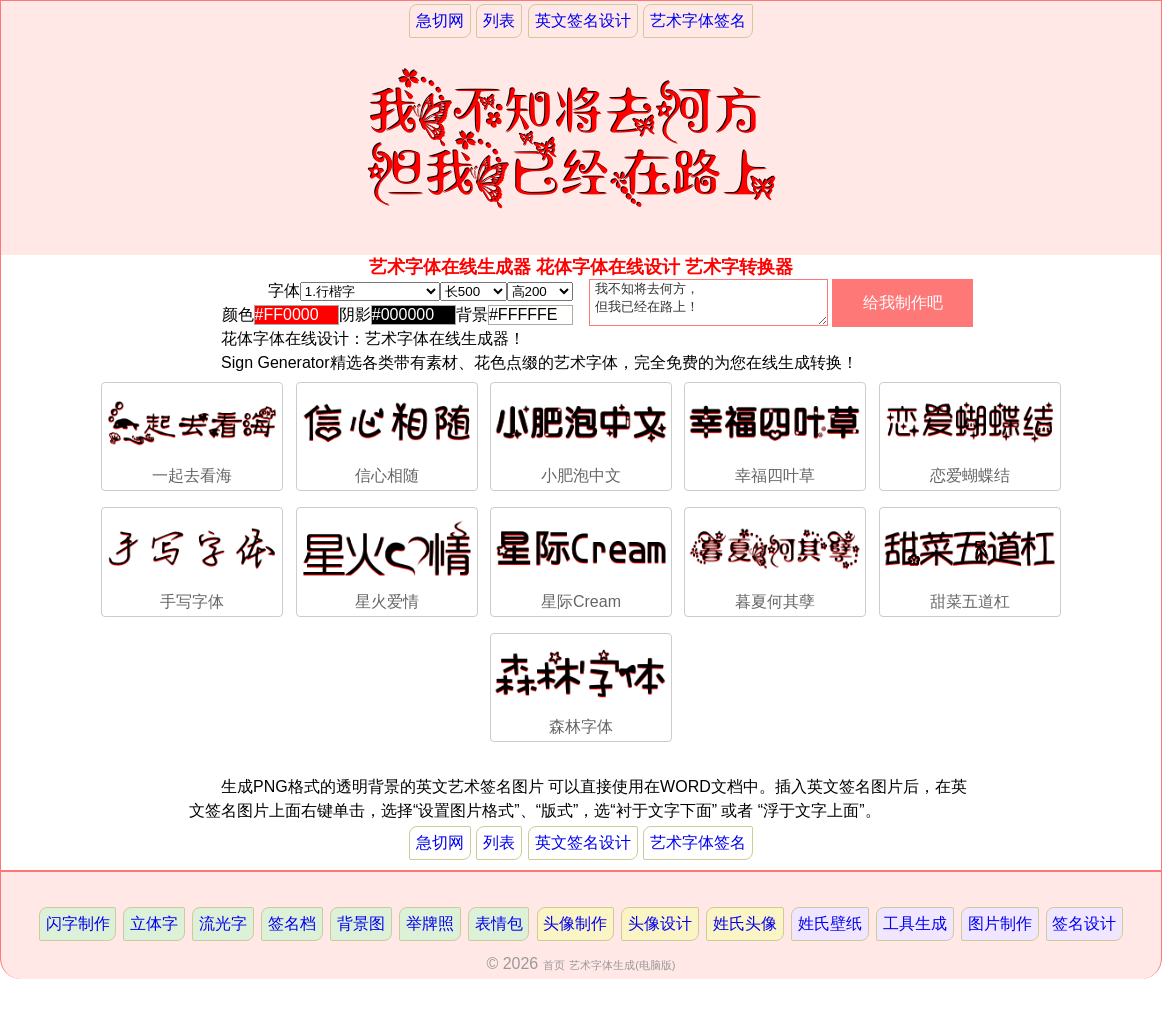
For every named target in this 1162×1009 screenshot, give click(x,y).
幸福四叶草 (775, 442)
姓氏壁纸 (830, 931)
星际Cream (581, 567)
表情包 (499, 931)
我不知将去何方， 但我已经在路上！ (708, 307)
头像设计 (660, 931)
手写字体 (192, 567)
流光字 (223, 931)
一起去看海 (192, 442)
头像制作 (575, 931)
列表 (499, 20)
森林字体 (581, 693)
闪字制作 (78, 931)
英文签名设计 (583, 20)
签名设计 (1084, 931)
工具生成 (915, 931)
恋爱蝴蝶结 (970, 442)
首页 (554, 973)
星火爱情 (387, 567)
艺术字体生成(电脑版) (622, 973)
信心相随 (387, 442)
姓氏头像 (745, 931)
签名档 (292, 931)
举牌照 (430, 931)
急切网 (440, 20)
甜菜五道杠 (970, 567)
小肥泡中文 (581, 442)
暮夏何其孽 (775, 567)
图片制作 (1000, 931)
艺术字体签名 (698, 20)
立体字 (154, 931)
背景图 (361, 931)
